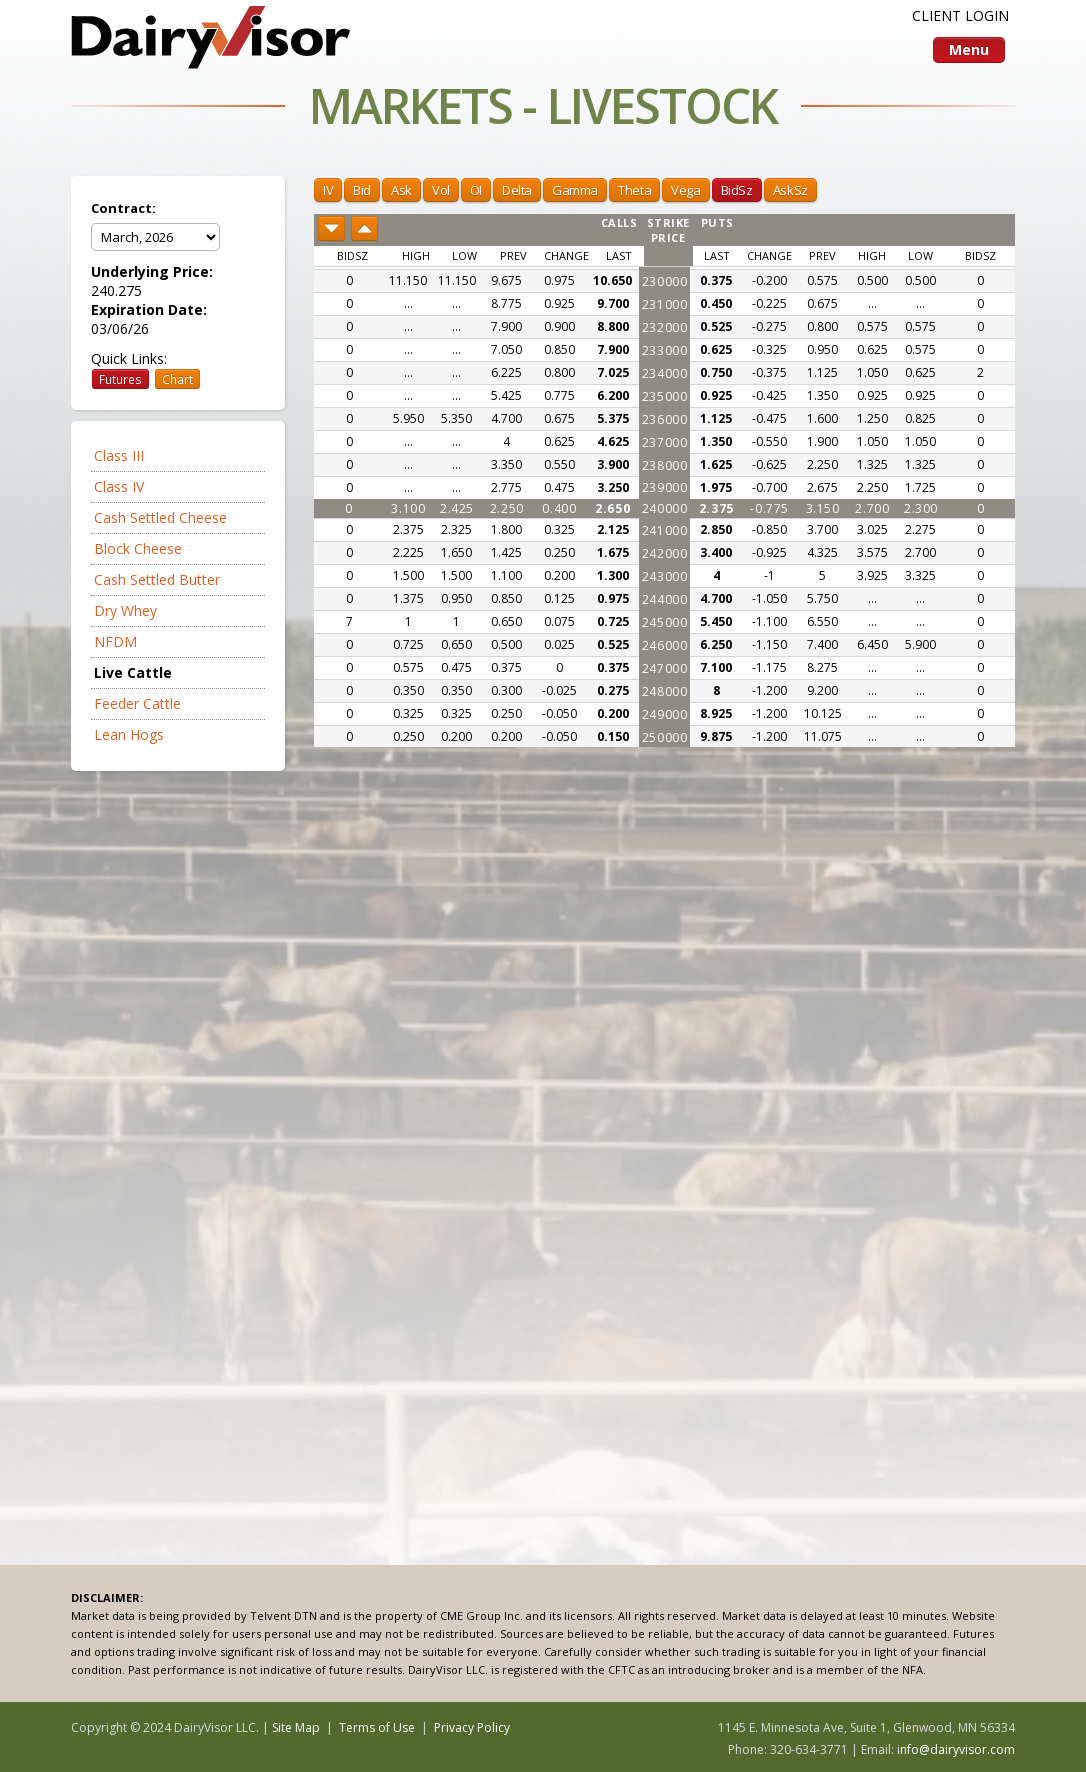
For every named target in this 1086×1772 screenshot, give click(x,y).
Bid (362, 190)
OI (476, 190)
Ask (401, 190)
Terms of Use (377, 1727)
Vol (441, 190)
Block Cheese (138, 548)
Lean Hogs (129, 734)
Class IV (119, 486)
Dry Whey (125, 610)
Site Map (296, 1727)
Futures (120, 379)
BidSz (737, 190)
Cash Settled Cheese (160, 517)
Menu (969, 49)
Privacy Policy (472, 1727)
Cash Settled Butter (157, 579)
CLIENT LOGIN (960, 15)
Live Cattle (133, 672)
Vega (685, 190)
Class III (119, 455)
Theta (634, 190)
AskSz (790, 190)
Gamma (575, 190)
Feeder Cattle (137, 703)
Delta (517, 190)
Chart (177, 379)
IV (328, 190)
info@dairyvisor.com (956, 1749)
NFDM (115, 641)
